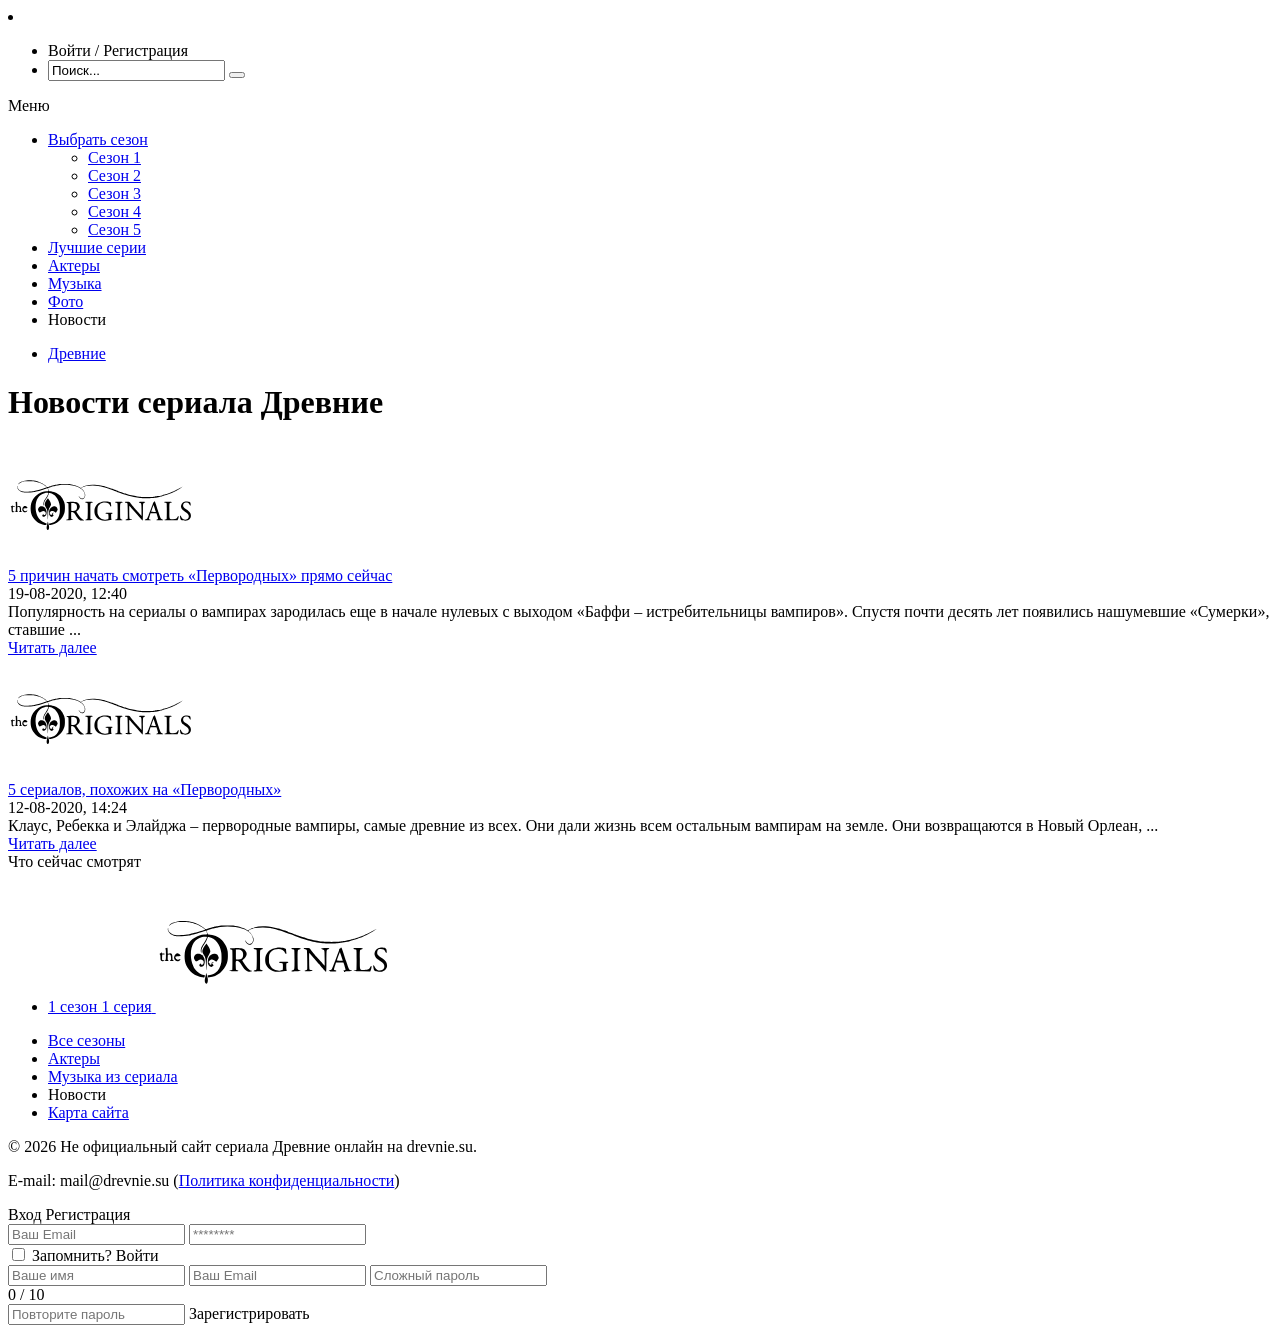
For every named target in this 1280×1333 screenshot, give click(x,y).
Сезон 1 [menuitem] (114, 157)
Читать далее (52, 647)
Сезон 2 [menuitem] (114, 175)
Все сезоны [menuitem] (86, 1040)
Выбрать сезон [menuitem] (98, 139)
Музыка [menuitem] (75, 283)
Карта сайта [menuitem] (88, 1112)
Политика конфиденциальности (287, 1180)
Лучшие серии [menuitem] (97, 247)
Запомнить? (72, 1255)
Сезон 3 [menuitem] (114, 193)
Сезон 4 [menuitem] (114, 211)
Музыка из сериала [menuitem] (113, 1076)
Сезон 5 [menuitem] (114, 229)
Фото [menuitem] (65, 301)
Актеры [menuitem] (74, 265)
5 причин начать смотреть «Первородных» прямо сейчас (200, 575)
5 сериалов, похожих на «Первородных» (144, 789)
